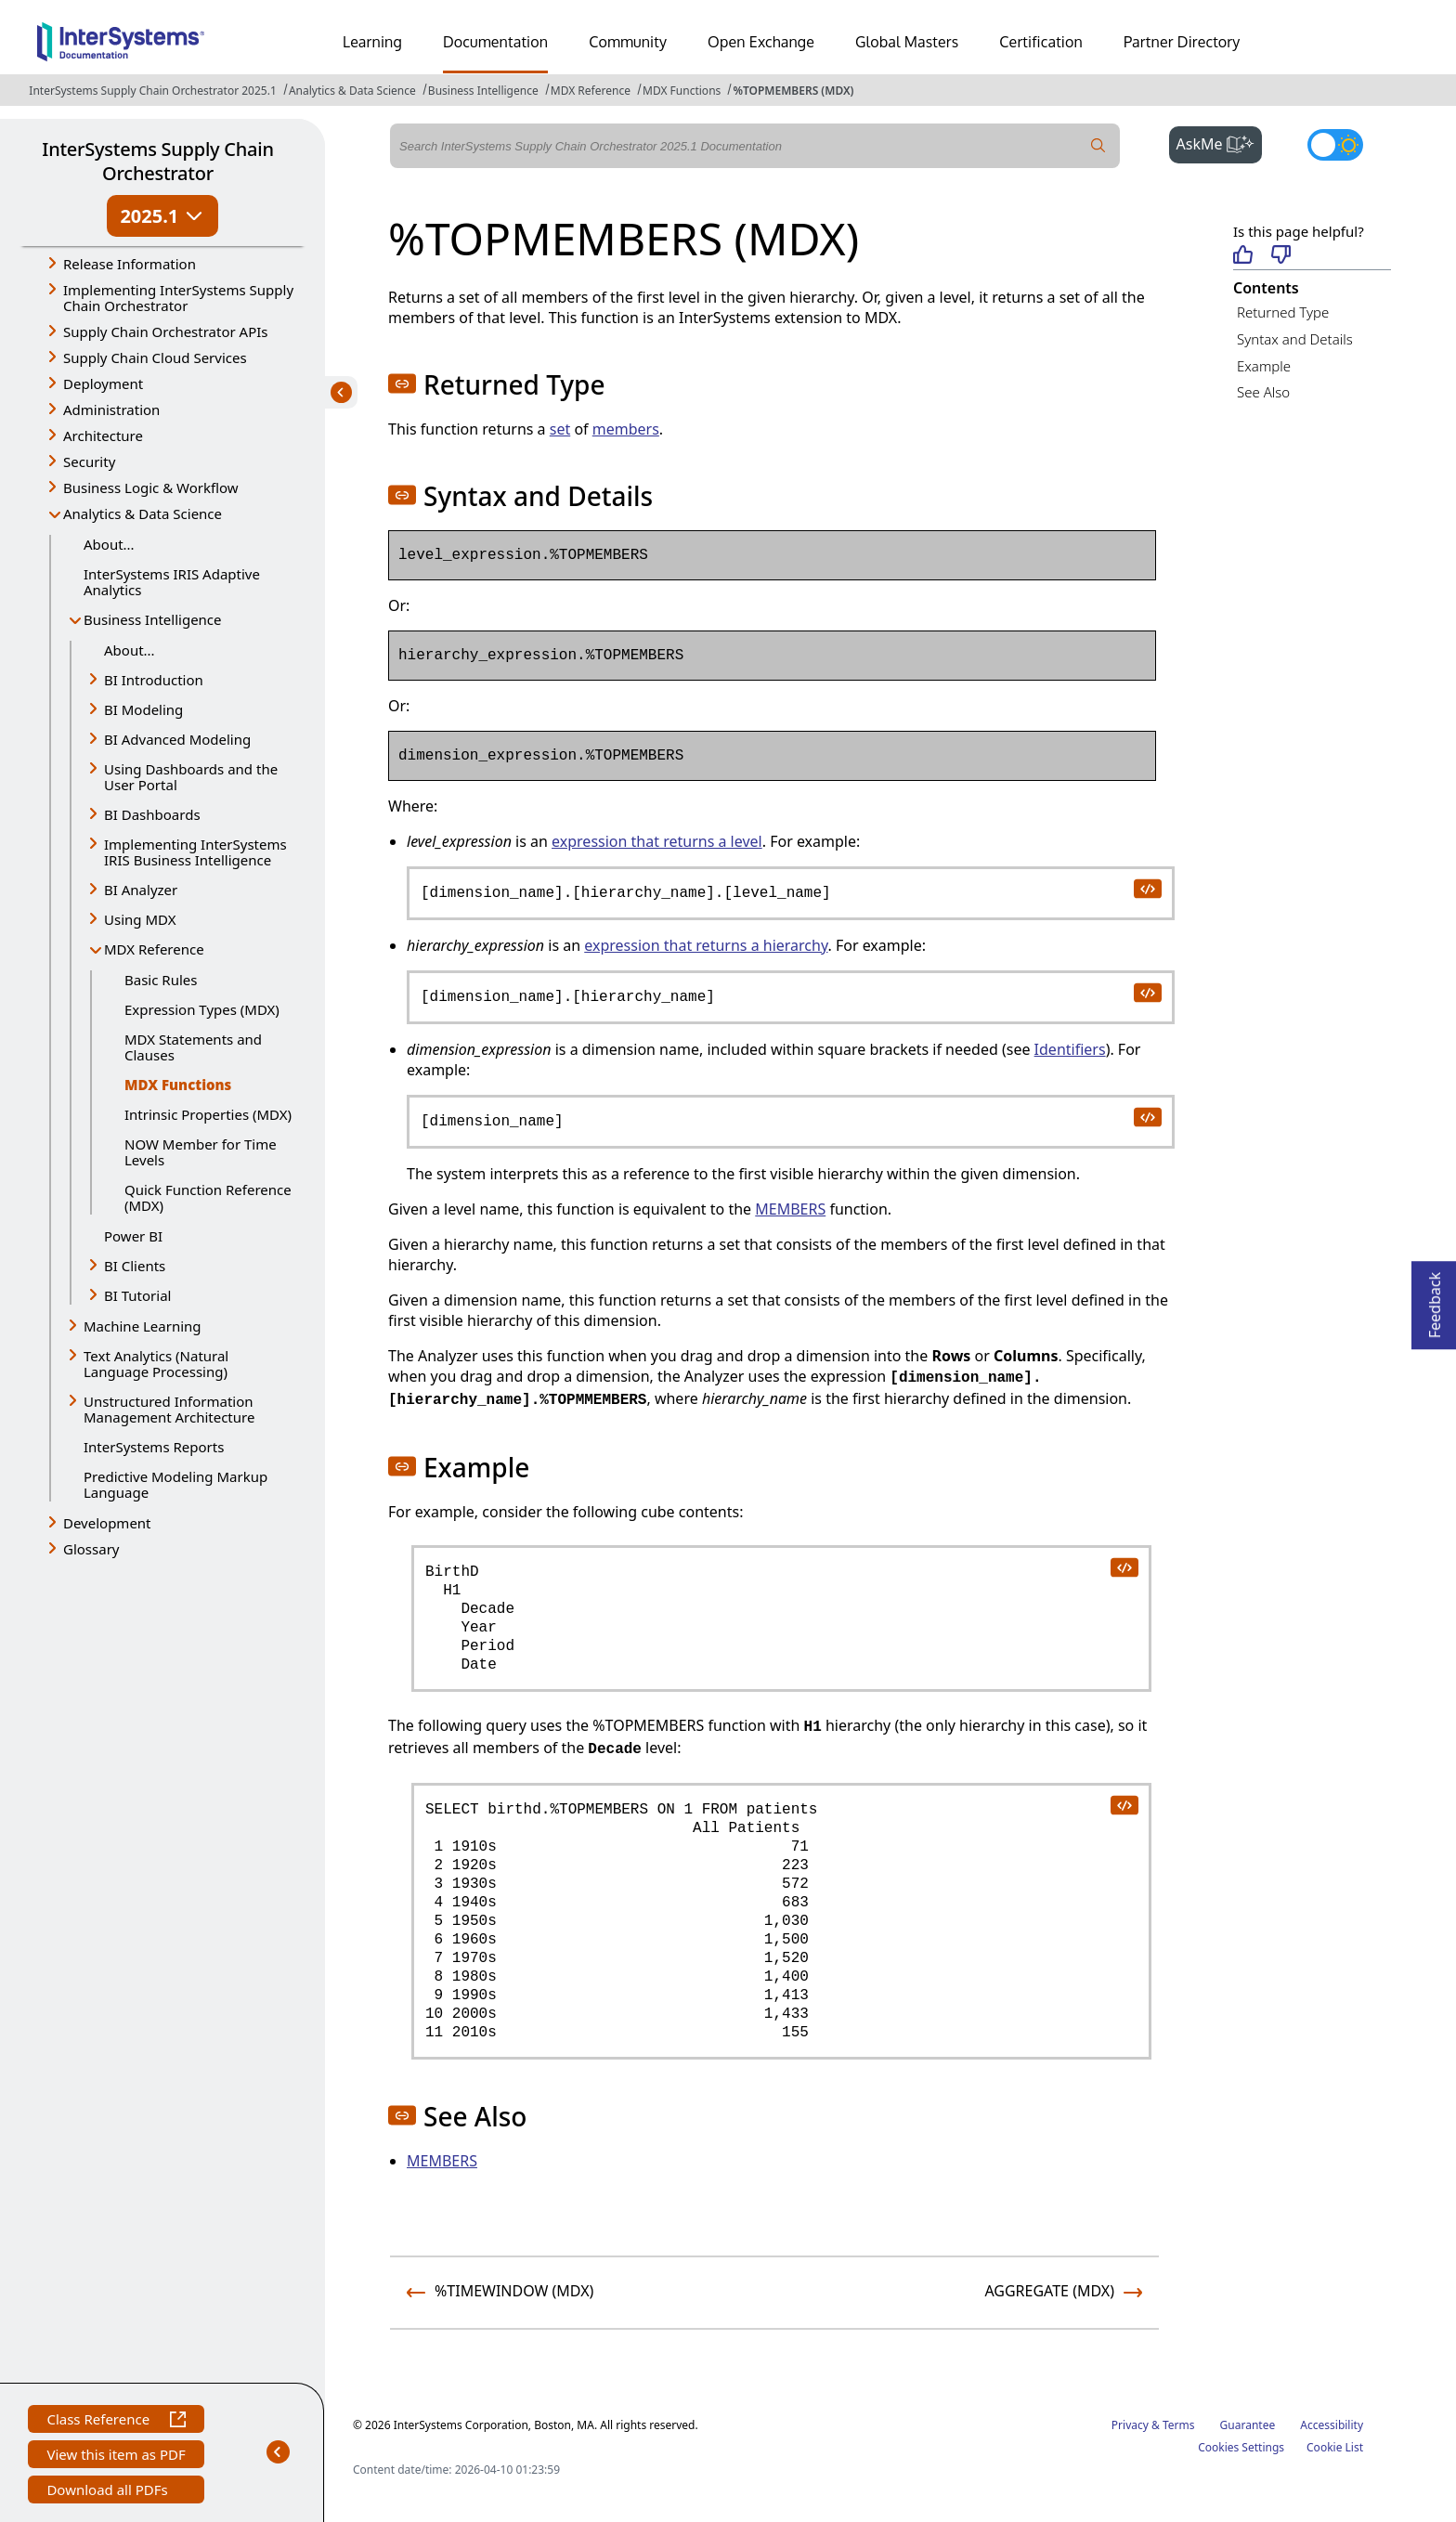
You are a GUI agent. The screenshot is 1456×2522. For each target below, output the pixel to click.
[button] (402, 383)
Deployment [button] (103, 383)
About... (109, 544)
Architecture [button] (103, 435)
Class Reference (115, 2421)
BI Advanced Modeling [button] (177, 739)
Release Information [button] (129, 263)
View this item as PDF (115, 2456)
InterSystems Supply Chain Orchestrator (157, 161)
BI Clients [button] (134, 1265)
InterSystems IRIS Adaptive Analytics (172, 582)
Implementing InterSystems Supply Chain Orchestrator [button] (178, 297)
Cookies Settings (1241, 2447)
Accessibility (1331, 2425)
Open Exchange (761, 41)
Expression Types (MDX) (202, 1009)
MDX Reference (590, 90)
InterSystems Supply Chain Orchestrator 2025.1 (152, 90)
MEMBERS (790, 1209)
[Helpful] (1243, 255)
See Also (1263, 392)
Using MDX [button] (140, 919)
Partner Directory (1182, 41)
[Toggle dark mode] (1335, 145)
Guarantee (1248, 2425)
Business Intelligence (483, 90)
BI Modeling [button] (143, 709)
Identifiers (1070, 1049)
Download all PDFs (109, 2491)
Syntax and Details (1295, 339)
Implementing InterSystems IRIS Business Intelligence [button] (195, 852)
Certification (1041, 41)
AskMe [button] (1219, 142)
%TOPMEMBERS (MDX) (793, 90)
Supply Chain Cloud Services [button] (155, 357)
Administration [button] (111, 409)
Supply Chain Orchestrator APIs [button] (165, 331)
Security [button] (89, 461)
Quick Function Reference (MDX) (208, 1197)
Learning (372, 41)
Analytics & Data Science (352, 90)
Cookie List (1334, 2447)
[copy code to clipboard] (1147, 888)
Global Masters (906, 41)
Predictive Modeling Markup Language (175, 1484)
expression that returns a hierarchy (705, 945)
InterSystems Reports (154, 1446)
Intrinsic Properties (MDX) (208, 1114)
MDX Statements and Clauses (193, 1047)
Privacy (1130, 2425)
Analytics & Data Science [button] (142, 513)
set (560, 429)
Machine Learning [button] (143, 1326)
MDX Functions (682, 90)
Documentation (495, 41)
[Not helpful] (1281, 255)
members (625, 429)
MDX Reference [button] (154, 949)
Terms (1179, 2425)
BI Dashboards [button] (152, 814)
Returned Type (1283, 312)
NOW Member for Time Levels (200, 1152)
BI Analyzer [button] (140, 889)
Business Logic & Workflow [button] (151, 487)
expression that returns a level (657, 841)
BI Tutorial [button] (137, 1295)
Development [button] (107, 1523)
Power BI (133, 1236)
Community (628, 41)
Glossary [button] (91, 1549)
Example (1264, 366)
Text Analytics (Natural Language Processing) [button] (156, 1363)
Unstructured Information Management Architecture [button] (169, 1409)
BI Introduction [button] (153, 679)
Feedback (1434, 1299)
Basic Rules (160, 979)
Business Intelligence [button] (153, 619)
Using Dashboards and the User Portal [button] (191, 777)
